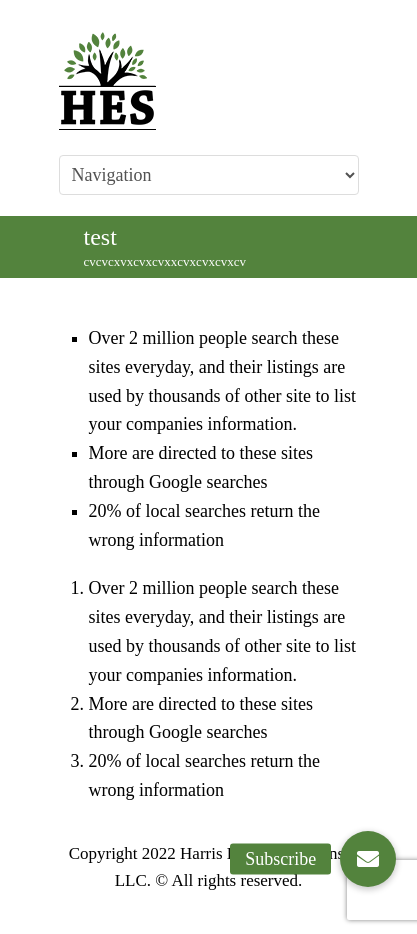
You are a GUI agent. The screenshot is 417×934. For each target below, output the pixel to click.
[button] (368, 859)
